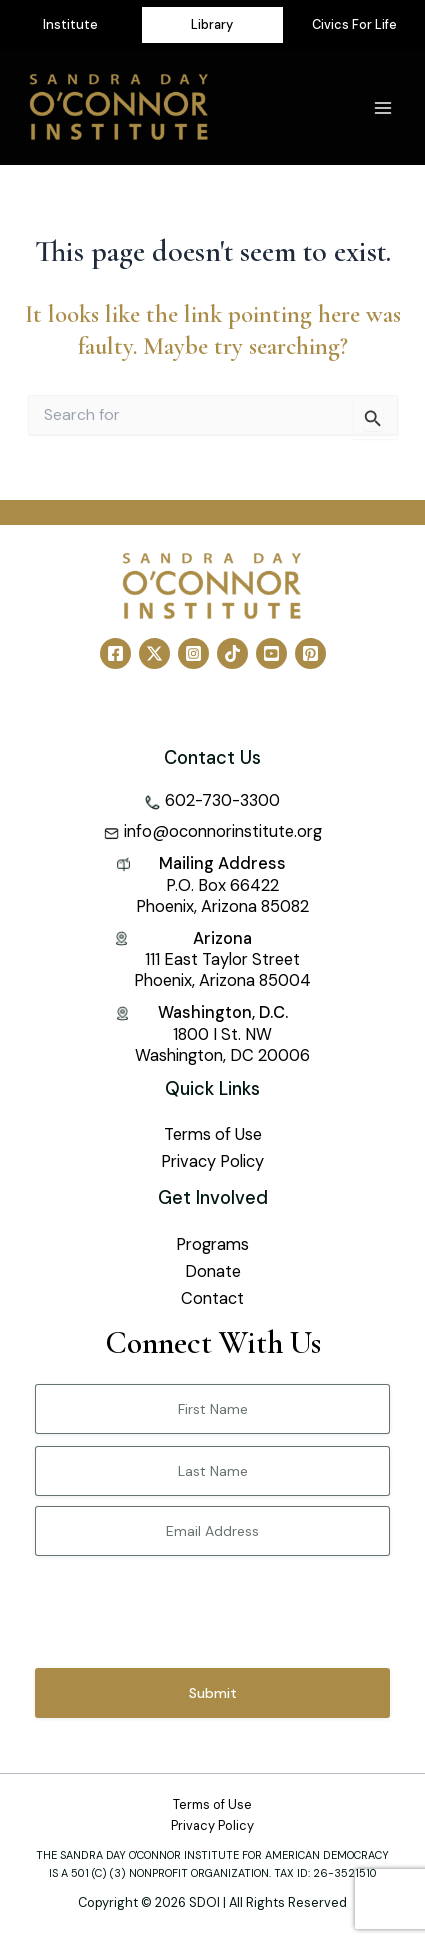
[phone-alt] (212, 800)
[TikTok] (232, 653)
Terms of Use (213, 1134)
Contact (212, 1298)
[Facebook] (115, 653)
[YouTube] (271, 653)
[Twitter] (154, 653)
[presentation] (187, 1605)
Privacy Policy (212, 1161)
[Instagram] (193, 653)
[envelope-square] (213, 831)
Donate (213, 1271)
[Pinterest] (310, 653)
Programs (212, 1244)
